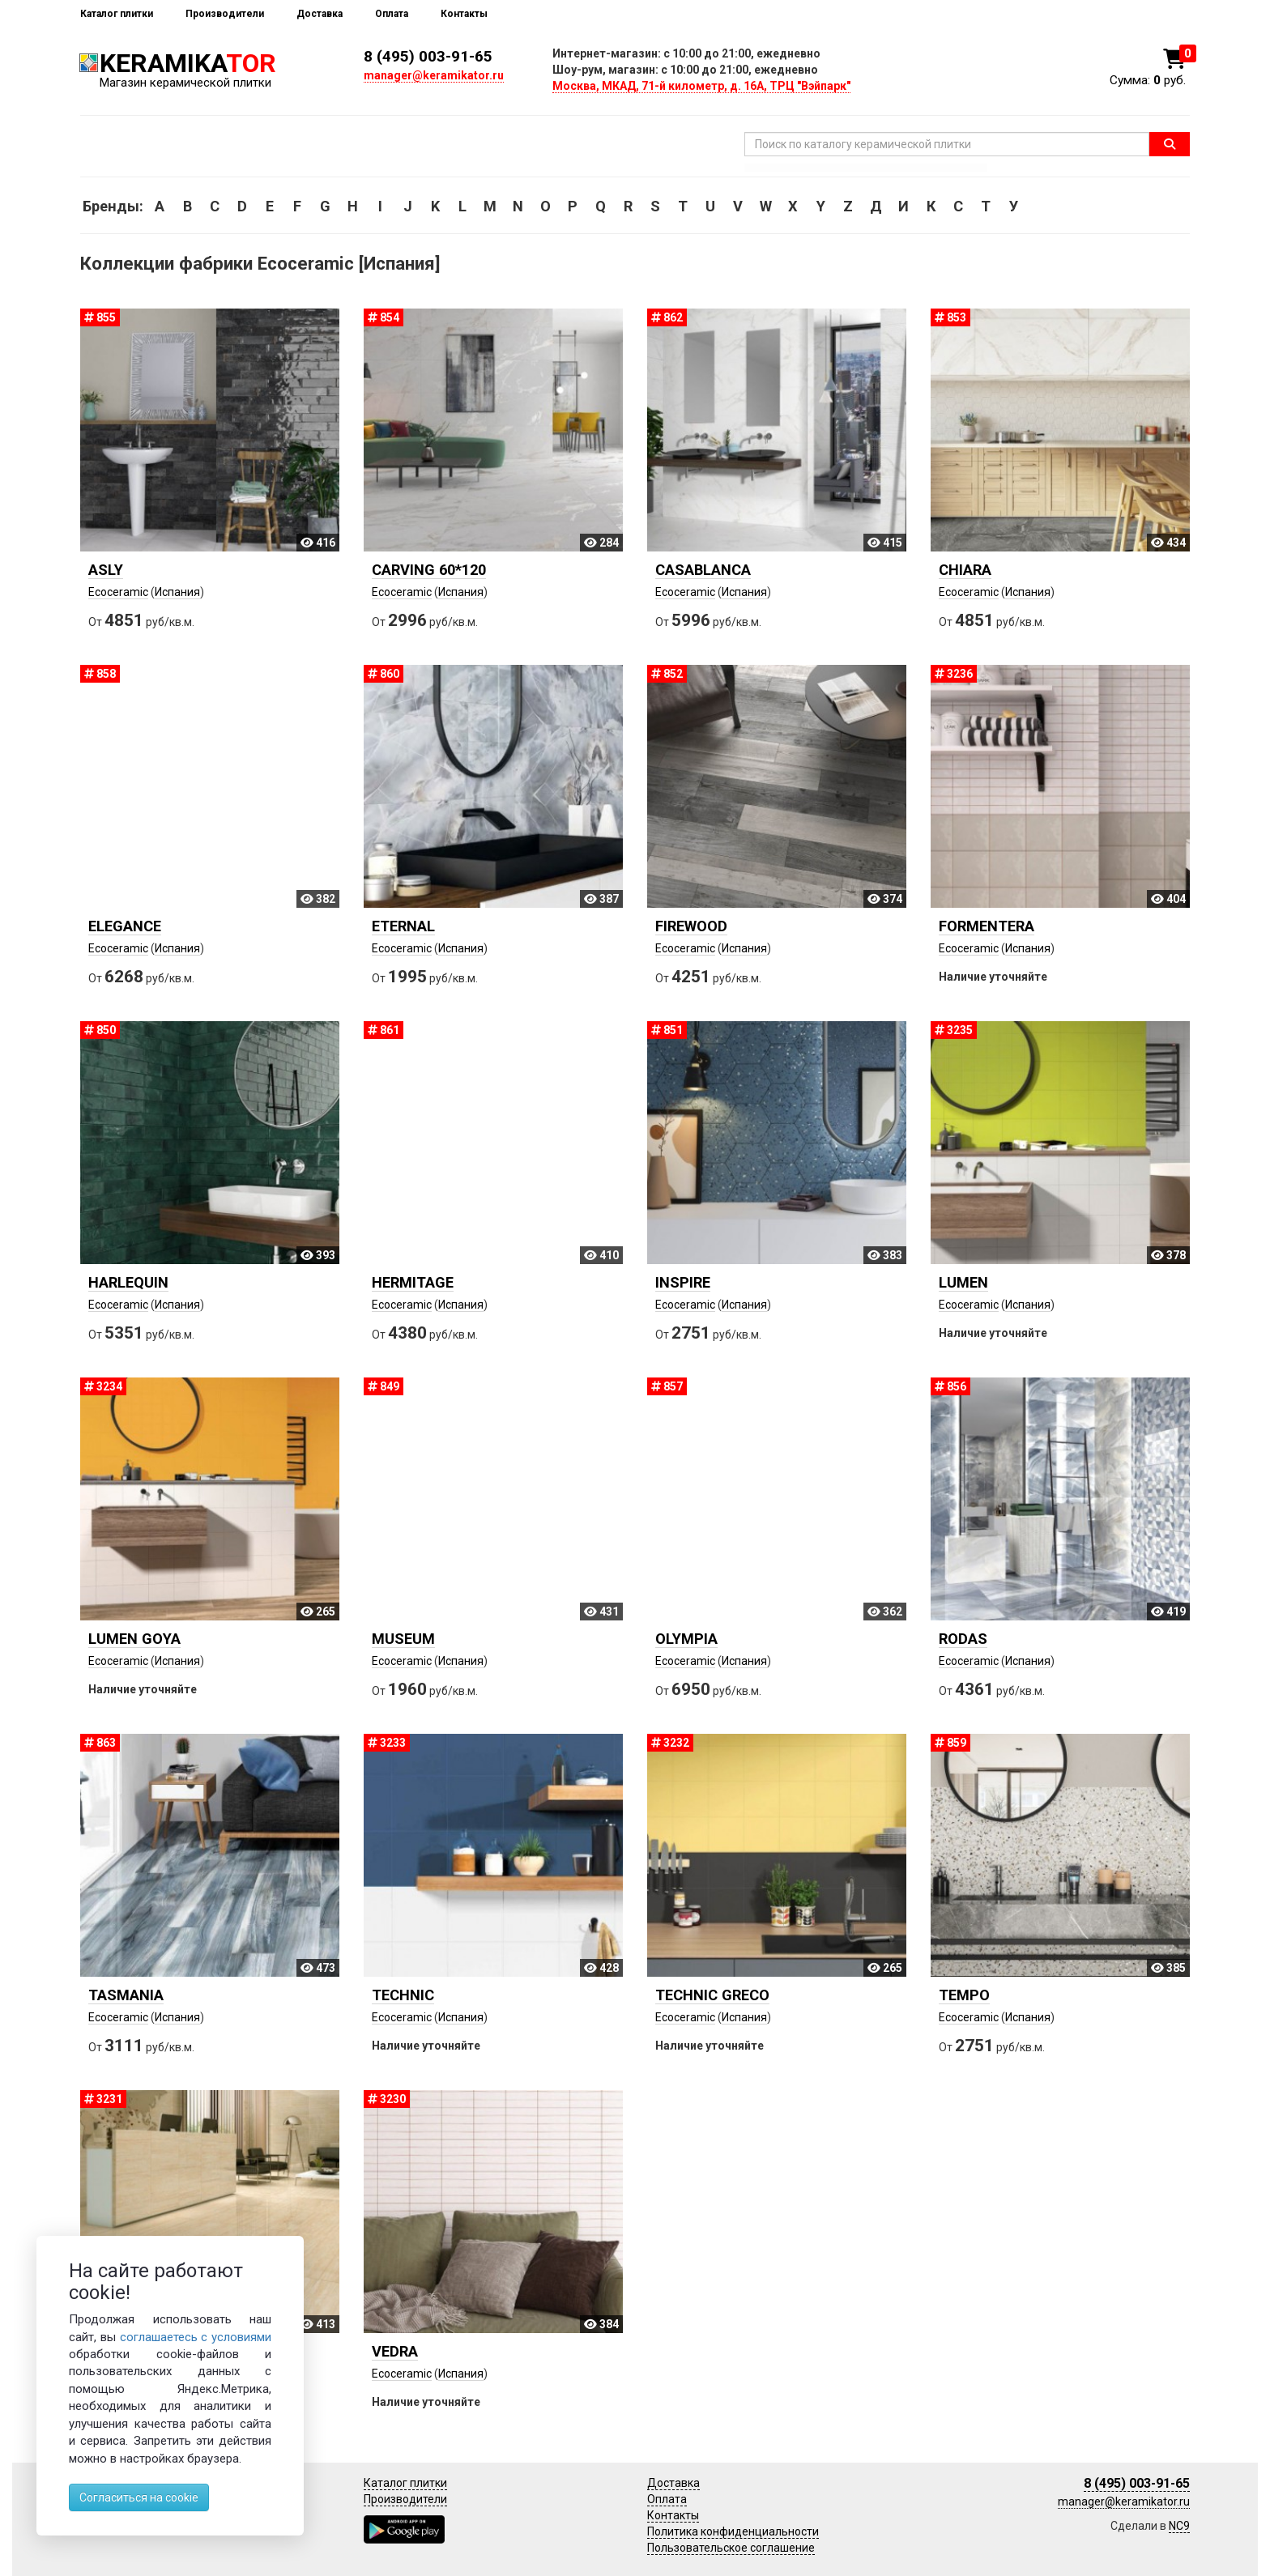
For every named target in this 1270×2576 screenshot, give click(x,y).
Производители (224, 13)
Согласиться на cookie (138, 2497)
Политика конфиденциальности (733, 2531)
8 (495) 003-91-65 (428, 56)
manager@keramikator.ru (434, 75)
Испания (177, 591)
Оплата (391, 13)
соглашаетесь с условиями (196, 2337)
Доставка (319, 13)
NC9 (1179, 2525)
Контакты (464, 13)
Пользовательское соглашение (731, 2547)
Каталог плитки (116, 13)
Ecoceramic (118, 591)
